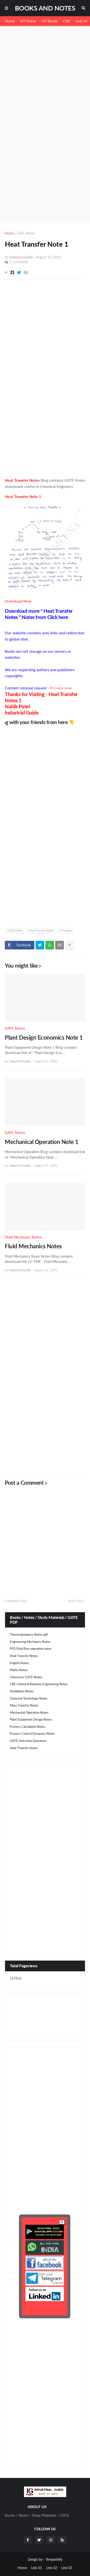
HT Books (50, 21)
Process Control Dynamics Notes (32, 1733)
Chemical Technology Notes (29, 1698)
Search (83, 8)
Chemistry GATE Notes (26, 1677)
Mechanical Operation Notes (29, 1712)
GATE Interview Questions (28, 1741)
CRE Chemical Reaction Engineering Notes (39, 1684)
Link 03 (66, 2568)
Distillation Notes (22, 1691)
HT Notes (28, 21)
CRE (66, 21)
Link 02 (51, 2568)
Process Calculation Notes (27, 1726)
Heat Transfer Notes (41, 930)
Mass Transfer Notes (24, 1705)
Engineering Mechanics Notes (30, 1642)
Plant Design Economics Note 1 (44, 1037)
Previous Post (17, 1601)
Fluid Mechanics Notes (23, 1237)
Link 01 (36, 2568)
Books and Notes (45, 8)
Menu (6, 8)
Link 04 (82, 21)
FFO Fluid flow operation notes (31, 1648)
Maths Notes (19, 1670)
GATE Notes (26, 233)
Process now (61, 688)
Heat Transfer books (24, 1748)
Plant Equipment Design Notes (31, 1719)
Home (10, 21)
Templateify (54, 2559)
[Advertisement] (45, 79)
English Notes (19, 1663)
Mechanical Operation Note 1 (41, 1141)
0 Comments (18, 262)
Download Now (18, 601)
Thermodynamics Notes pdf (29, 1634)
